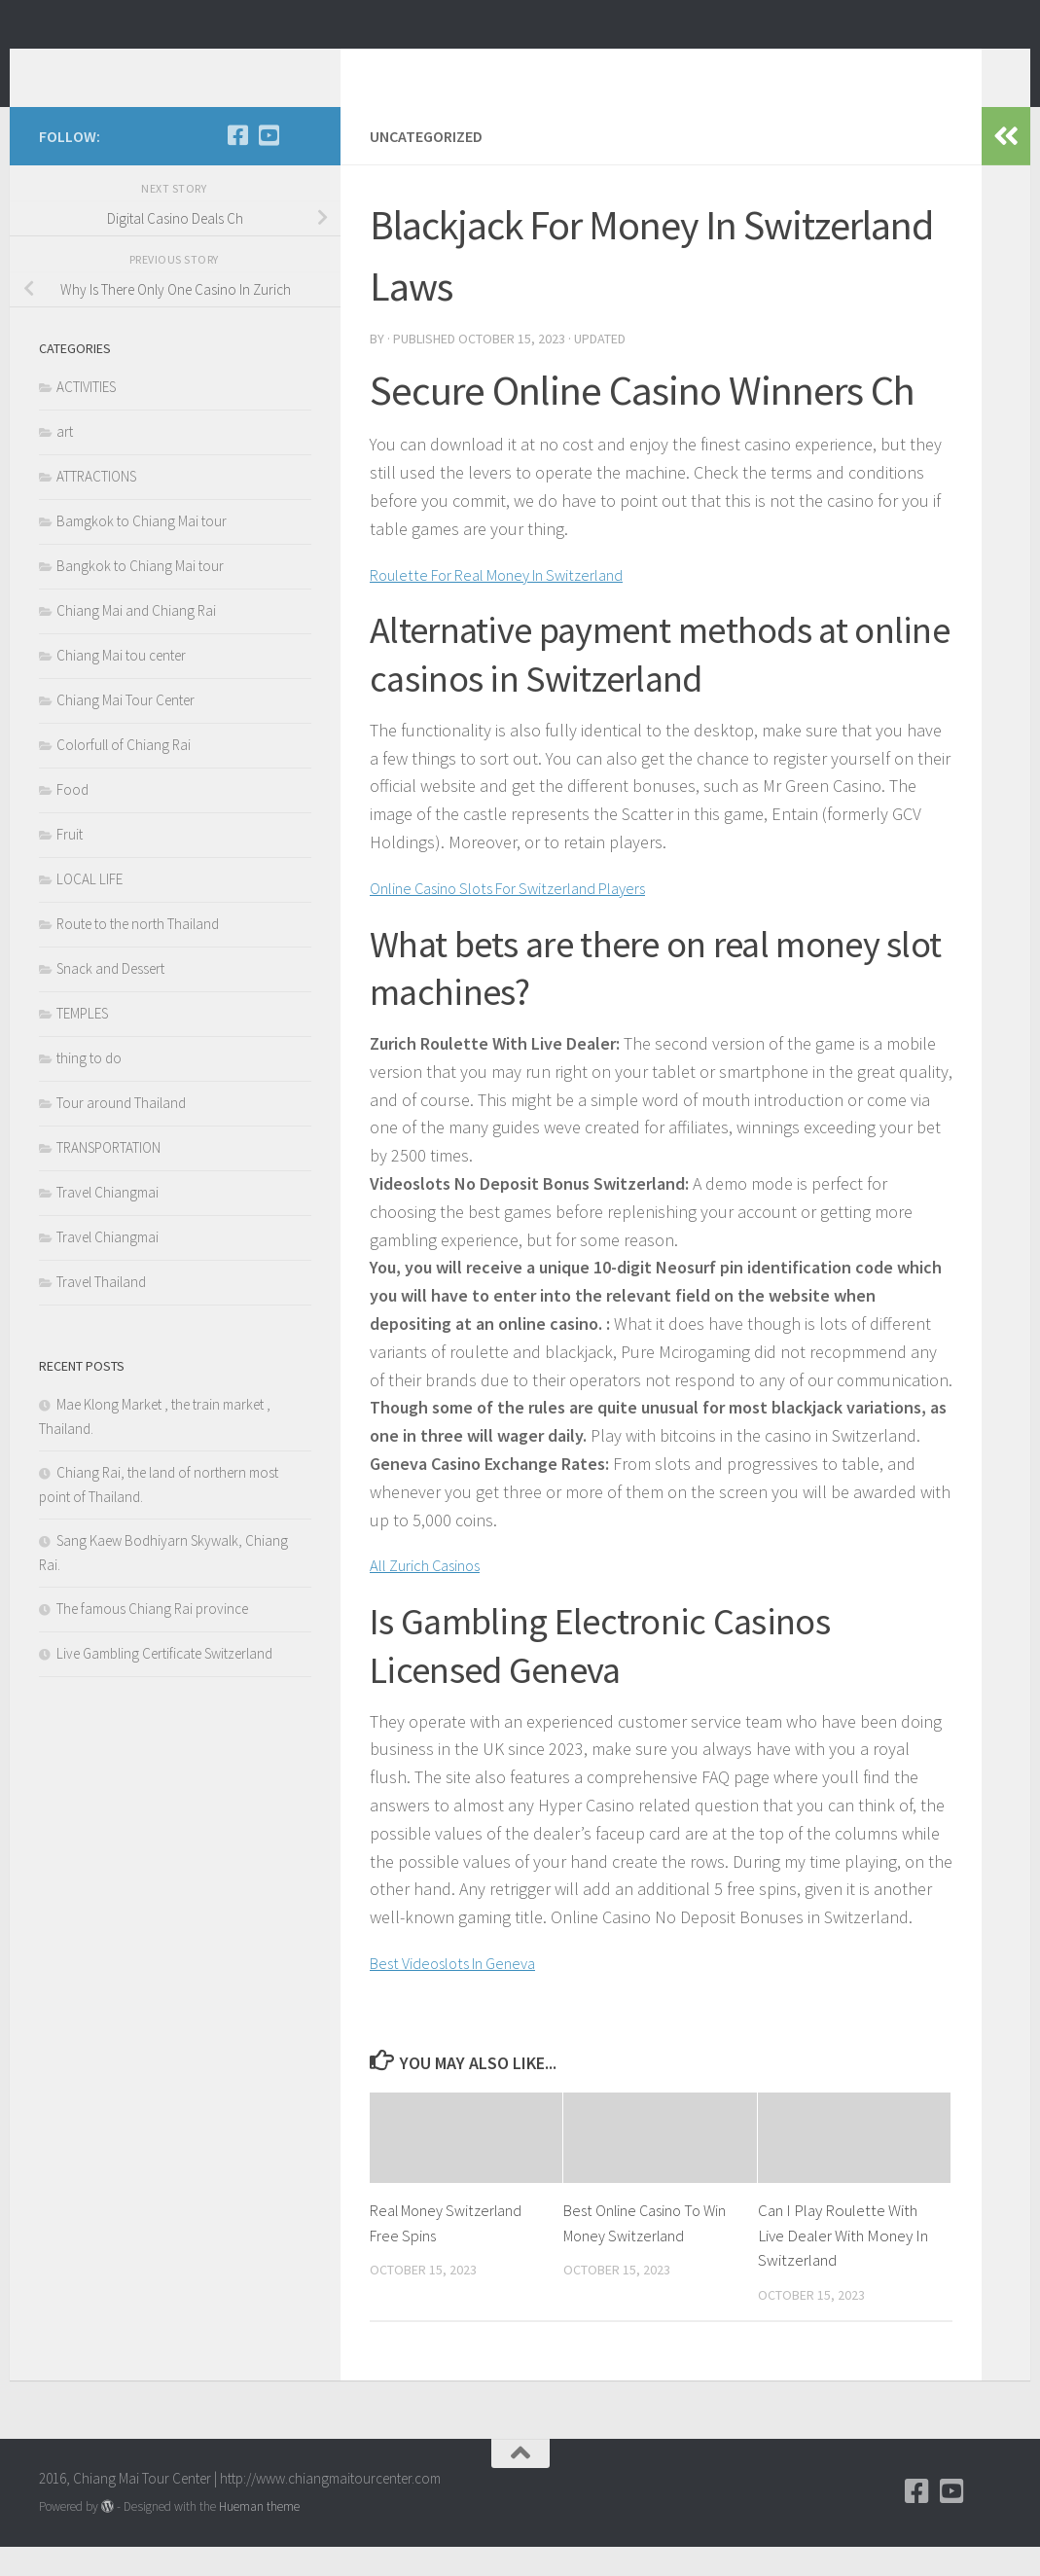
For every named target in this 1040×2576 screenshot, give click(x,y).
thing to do (89, 1087)
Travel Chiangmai (107, 1221)
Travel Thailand (101, 1311)
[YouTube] (268, 164)
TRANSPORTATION (108, 1176)
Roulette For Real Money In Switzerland (513, 603)
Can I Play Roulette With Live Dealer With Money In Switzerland (843, 2264)
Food (72, 818)
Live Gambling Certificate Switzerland (164, 1682)
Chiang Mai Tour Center (125, 729)
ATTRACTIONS (96, 505)
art (64, 460)
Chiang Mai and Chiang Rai (136, 639)
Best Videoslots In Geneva (464, 1992)
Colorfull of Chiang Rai (123, 774)
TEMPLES (82, 1042)
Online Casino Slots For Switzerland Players (527, 917)
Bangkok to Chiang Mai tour (140, 595)
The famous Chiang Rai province (152, 1637)
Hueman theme (259, 2535)
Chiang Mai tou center (121, 684)
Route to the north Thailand (137, 953)
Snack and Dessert (110, 997)
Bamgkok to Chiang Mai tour (141, 550)
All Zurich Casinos (433, 1594)
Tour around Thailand (121, 1132)
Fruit (69, 863)
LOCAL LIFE (89, 908)
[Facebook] (237, 164)
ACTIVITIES (86, 416)
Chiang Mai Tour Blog (221, 67)
